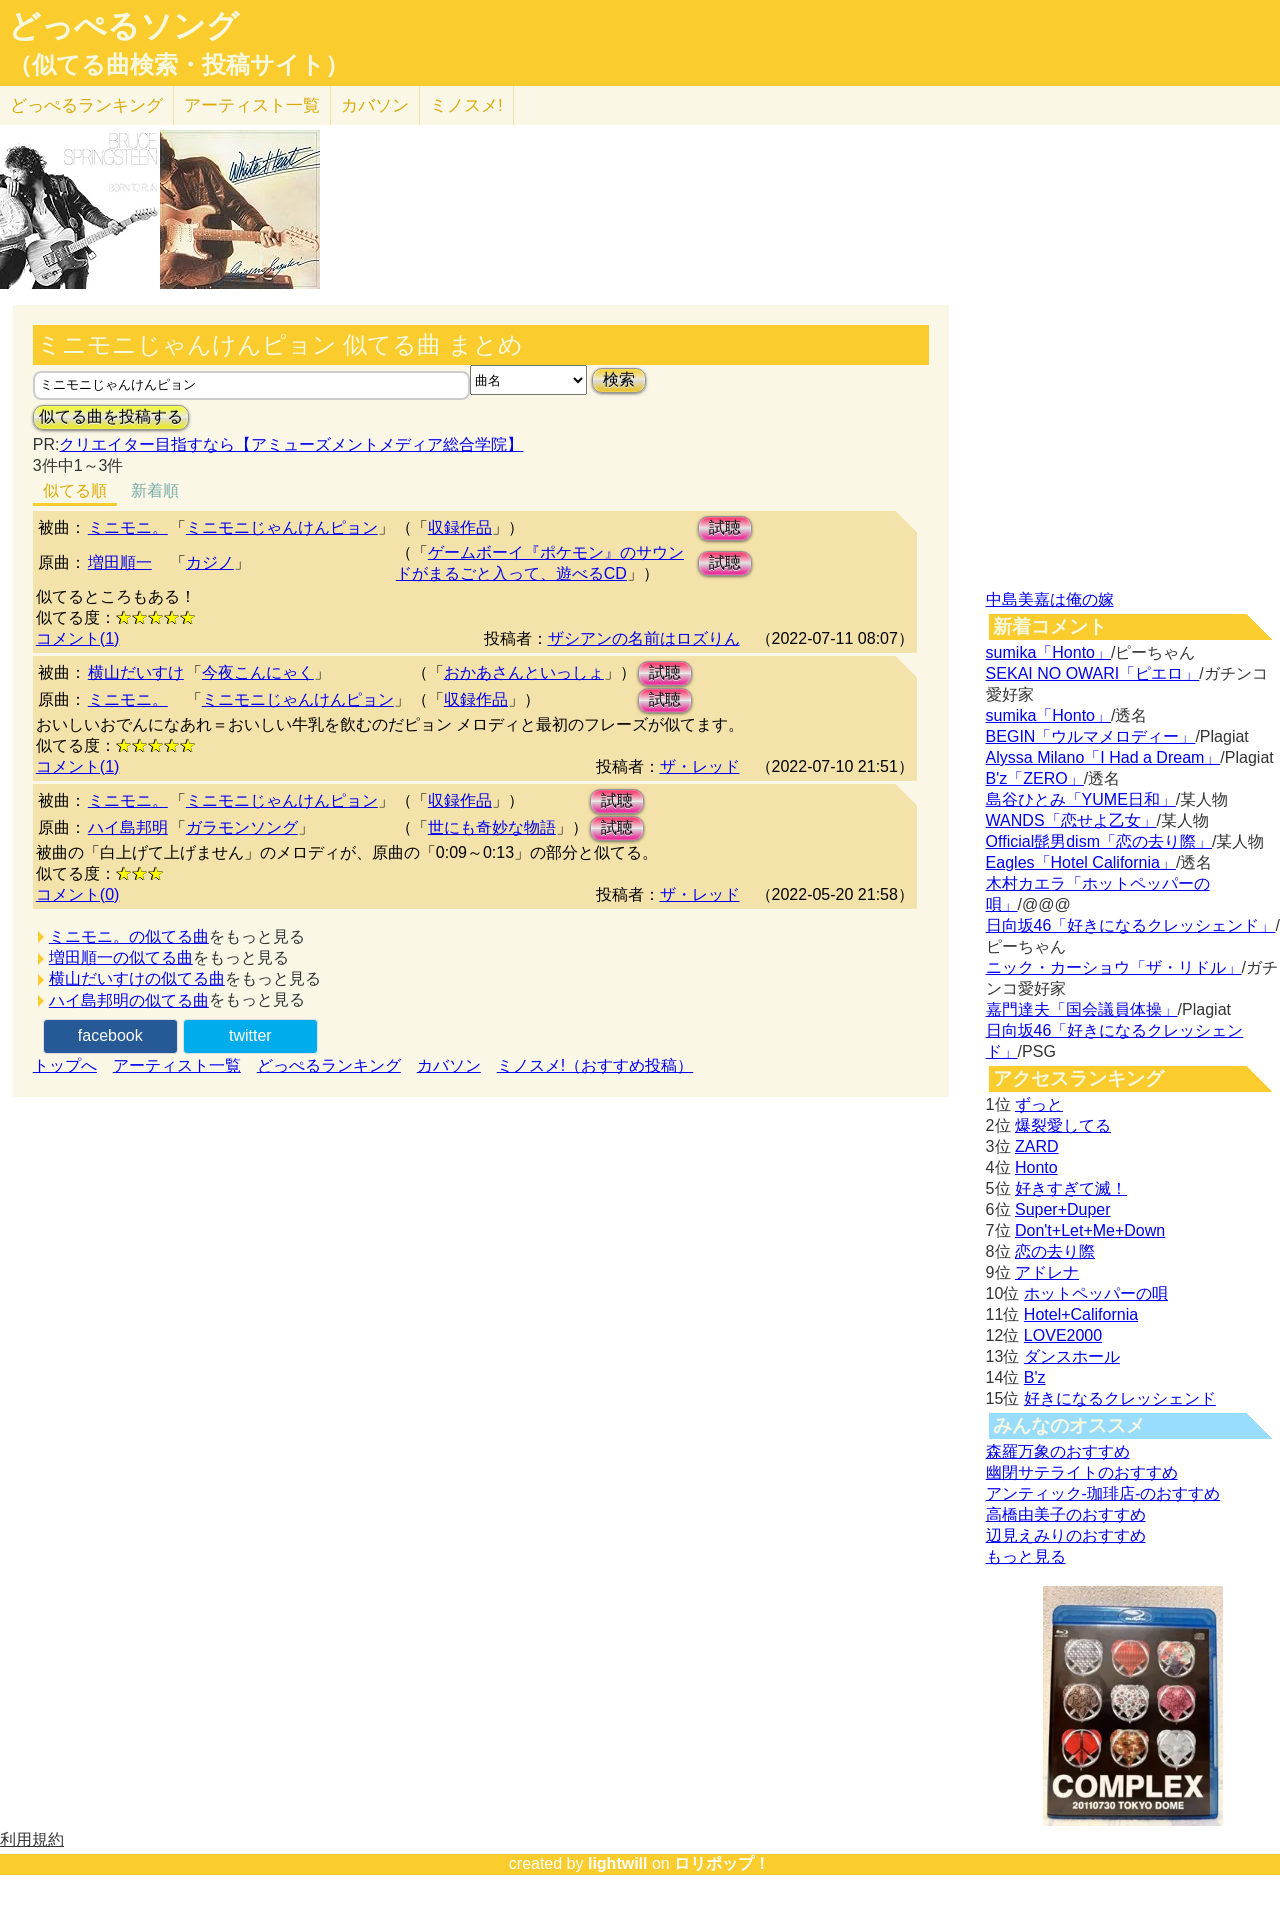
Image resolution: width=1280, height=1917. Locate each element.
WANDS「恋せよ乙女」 (1071, 820)
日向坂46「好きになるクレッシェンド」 (1131, 925)
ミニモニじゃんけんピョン (282, 527)
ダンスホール (1072, 1356)
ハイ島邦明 (128, 827)
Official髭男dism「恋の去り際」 (1099, 841)
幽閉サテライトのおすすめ (1082, 1472)
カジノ (210, 562)
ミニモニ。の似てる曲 (129, 936)
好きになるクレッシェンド (1120, 1398)
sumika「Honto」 (1048, 652)
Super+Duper (1063, 1209)
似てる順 (75, 490)
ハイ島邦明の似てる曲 (129, 1000)
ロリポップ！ (722, 1863)
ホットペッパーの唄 (1096, 1293)
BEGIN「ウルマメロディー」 (1091, 736)
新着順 (155, 490)
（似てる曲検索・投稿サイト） (178, 65)
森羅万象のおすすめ (1058, 1451)
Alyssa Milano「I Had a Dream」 (1103, 757)
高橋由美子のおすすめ (1066, 1514)
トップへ (65, 1065)
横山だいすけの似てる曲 (137, 978)
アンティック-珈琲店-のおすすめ (1103, 1493)
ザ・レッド (700, 766)
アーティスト (252, 105)
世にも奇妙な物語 (492, 827)
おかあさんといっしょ (524, 672)
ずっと (1039, 1104)
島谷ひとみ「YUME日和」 (1081, 799)
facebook (110, 1035)
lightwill (618, 1863)
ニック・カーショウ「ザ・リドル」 (1114, 967)
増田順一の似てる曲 (121, 957)
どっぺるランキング (329, 1065)
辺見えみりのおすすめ (1066, 1535)
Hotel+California (1081, 1314)
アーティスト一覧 (177, 1065)
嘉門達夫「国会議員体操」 (1082, 1009)
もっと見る (1026, 1556)
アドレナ (1047, 1272)
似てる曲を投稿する (111, 416)
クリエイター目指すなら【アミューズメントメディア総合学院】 (291, 444)
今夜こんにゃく (258, 672)
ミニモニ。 (128, 527)
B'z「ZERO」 (1035, 778)
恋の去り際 (1055, 1251)
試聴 (725, 527)
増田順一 (120, 562)
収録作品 (460, 527)
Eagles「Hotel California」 (1081, 862)
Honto (1036, 1167)
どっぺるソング (123, 26)
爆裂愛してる (1063, 1125)
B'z (1035, 1377)
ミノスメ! (466, 105)
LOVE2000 (1063, 1335)
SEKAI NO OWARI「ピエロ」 (1093, 673)
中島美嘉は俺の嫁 (1050, 599)
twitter (250, 1035)
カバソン (375, 105)
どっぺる (86, 105)
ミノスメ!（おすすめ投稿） (595, 1065)
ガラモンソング (242, 827)
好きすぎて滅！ (1071, 1188)
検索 (619, 379)
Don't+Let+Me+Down (1090, 1230)
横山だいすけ (136, 672)
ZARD (1037, 1146)
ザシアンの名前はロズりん (644, 638)
